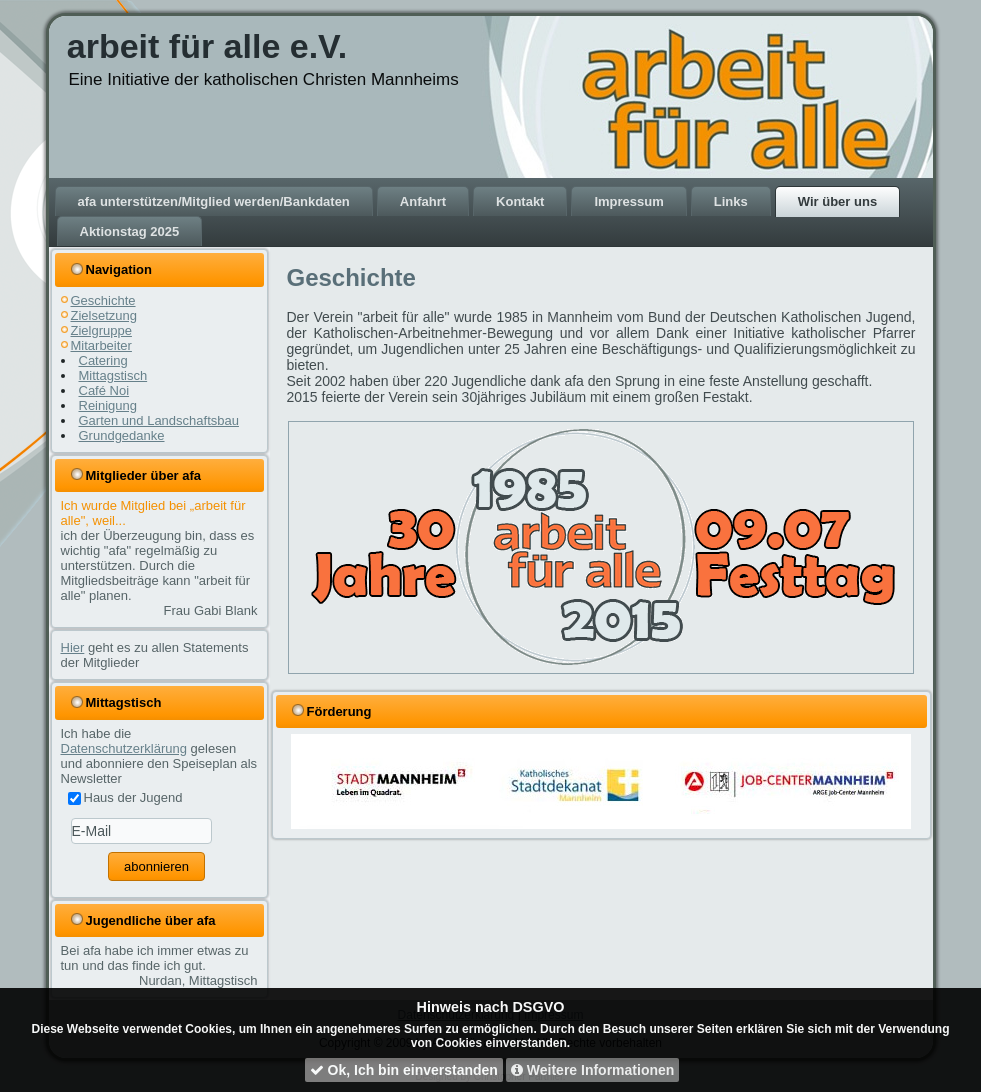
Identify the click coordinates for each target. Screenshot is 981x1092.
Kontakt (520, 201)
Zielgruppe (101, 330)
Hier (73, 647)
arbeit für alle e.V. (207, 46)
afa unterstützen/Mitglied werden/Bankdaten (214, 201)
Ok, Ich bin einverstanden (404, 1070)
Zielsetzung (104, 315)
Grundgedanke (122, 435)
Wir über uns (837, 201)
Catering (103, 360)
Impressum (628, 201)
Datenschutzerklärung (124, 748)
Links (731, 201)
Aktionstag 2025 (130, 231)
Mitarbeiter (101, 345)
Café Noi (104, 390)
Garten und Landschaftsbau (159, 420)
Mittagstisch (113, 375)
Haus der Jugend (125, 797)
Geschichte (103, 300)
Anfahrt (423, 201)
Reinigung (108, 405)
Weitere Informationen (592, 1070)
